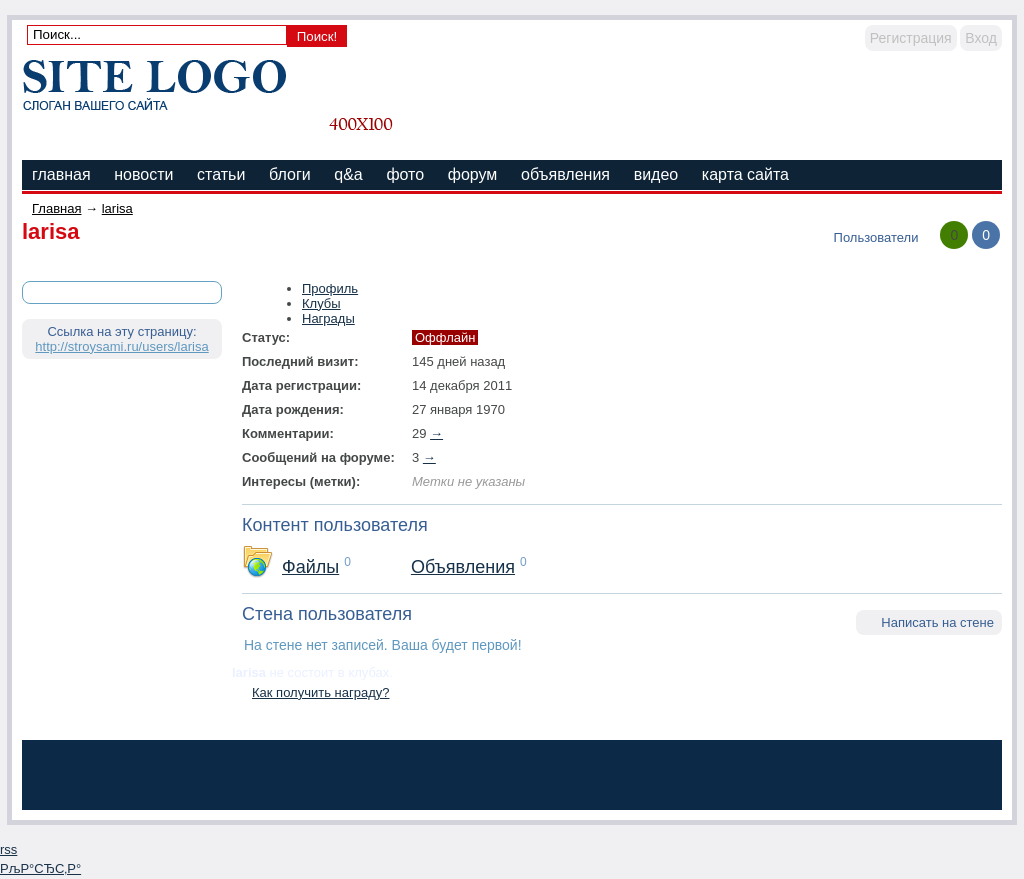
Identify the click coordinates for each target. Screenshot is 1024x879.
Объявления (463, 567)
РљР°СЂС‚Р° (40, 868)
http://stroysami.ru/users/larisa (121, 346)
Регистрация (911, 38)
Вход (981, 38)
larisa (117, 208)
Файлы (310, 567)
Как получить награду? (320, 692)
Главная (56, 208)
